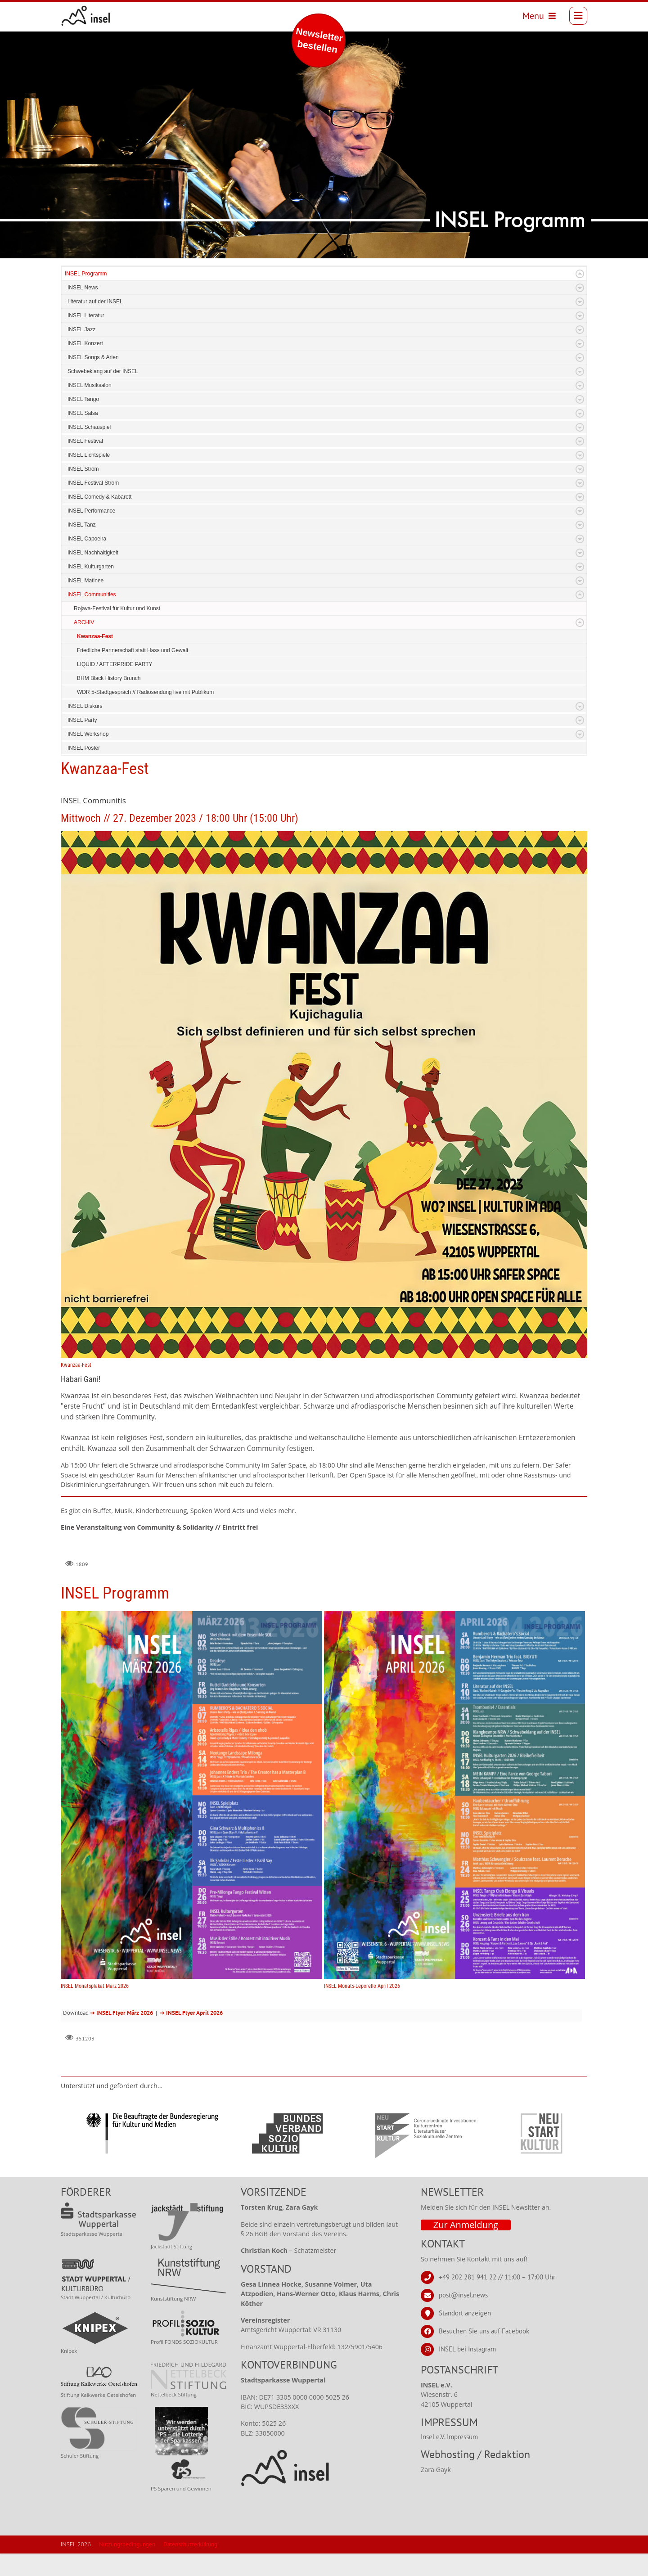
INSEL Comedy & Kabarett (99, 519)
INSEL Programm (86, 296)
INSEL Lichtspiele (89, 477)
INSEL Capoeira (87, 561)
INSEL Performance (91, 533)
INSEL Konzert (85, 366)
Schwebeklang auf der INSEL (103, 394)
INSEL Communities (92, 617)
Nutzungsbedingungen (127, 2567)
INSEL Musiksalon (90, 408)
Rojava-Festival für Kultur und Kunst (117, 631)
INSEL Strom (83, 491)
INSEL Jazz (81, 352)
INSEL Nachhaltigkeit (93, 575)
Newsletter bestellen (319, 40)
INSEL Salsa (83, 435)
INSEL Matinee (86, 603)
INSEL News (83, 310)
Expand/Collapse (580, 296)
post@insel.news (463, 2317)
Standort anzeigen (465, 2335)
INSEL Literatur (86, 338)
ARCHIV (84, 645)
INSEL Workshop (88, 756)
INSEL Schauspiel (89, 449)
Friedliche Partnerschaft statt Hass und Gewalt (132, 673)
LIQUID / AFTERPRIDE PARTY (115, 687)
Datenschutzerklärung (190, 2567)
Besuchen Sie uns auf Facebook (484, 2353)
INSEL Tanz (82, 547)
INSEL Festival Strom (93, 505)
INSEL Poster (84, 770)
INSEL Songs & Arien (93, 380)
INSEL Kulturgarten (91, 589)
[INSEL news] (86, 16)
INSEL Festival (85, 463)
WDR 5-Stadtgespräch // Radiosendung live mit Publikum (145, 715)
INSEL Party (82, 742)
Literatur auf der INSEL (95, 324)
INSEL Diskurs (85, 728)
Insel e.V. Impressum (449, 2459)
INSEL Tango (83, 422)
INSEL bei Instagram (467, 2371)
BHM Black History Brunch (108, 701)
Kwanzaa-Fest (95, 659)
